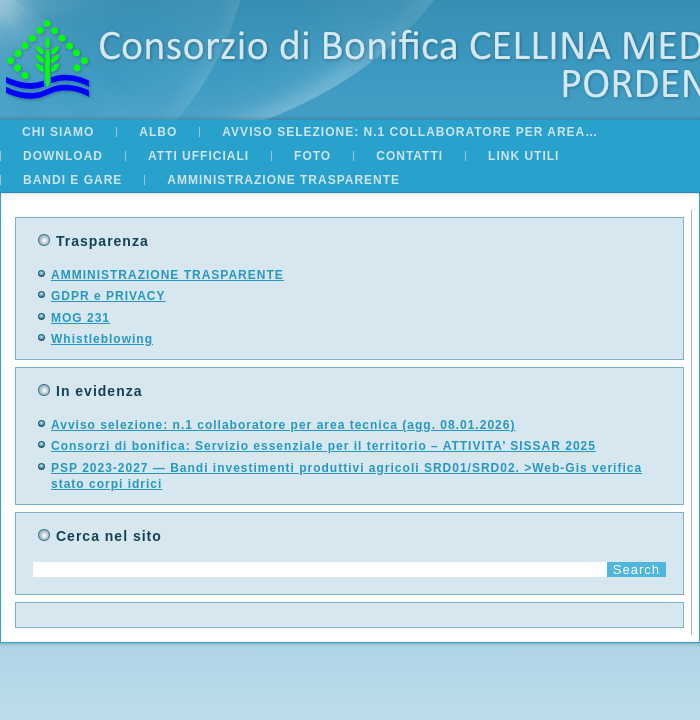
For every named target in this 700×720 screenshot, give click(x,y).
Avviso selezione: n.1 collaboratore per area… (410, 132)
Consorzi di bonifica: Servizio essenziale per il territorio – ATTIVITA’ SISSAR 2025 (323, 446)
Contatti (409, 156)
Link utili (523, 156)
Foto (312, 156)
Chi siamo (58, 132)
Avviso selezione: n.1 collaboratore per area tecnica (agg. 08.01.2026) (283, 425)
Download (63, 156)
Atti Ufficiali (198, 156)
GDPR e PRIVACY (108, 296)
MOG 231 (80, 318)
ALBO (158, 132)
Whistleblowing (102, 339)
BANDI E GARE (72, 180)
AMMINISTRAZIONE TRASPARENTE (283, 180)
